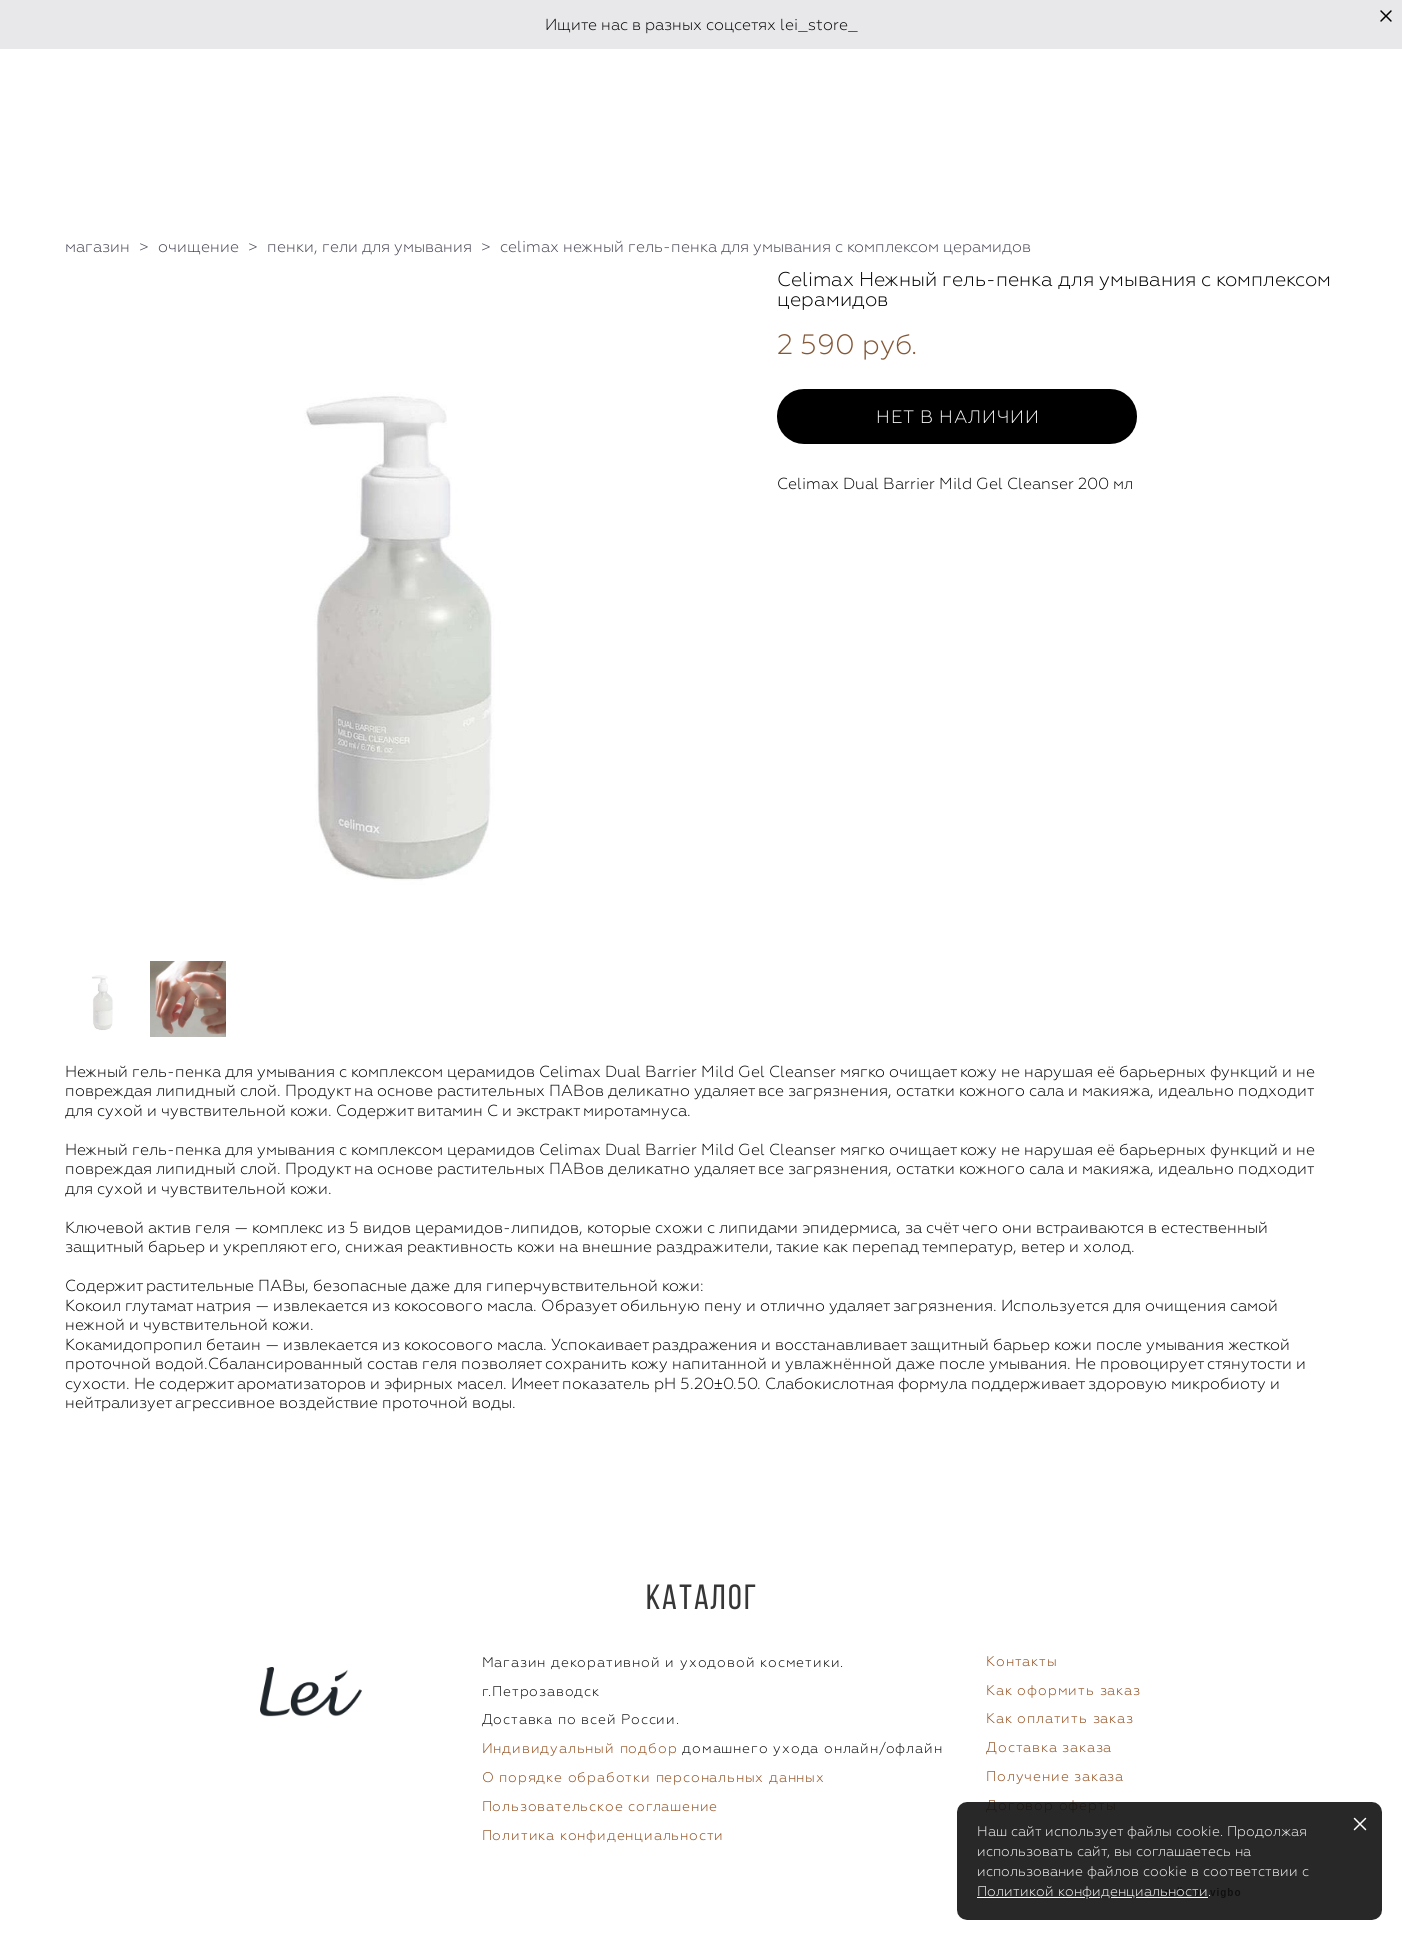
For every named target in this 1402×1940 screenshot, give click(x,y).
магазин (97, 246)
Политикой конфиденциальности (1092, 1891)
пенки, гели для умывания (369, 246)
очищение (198, 246)
